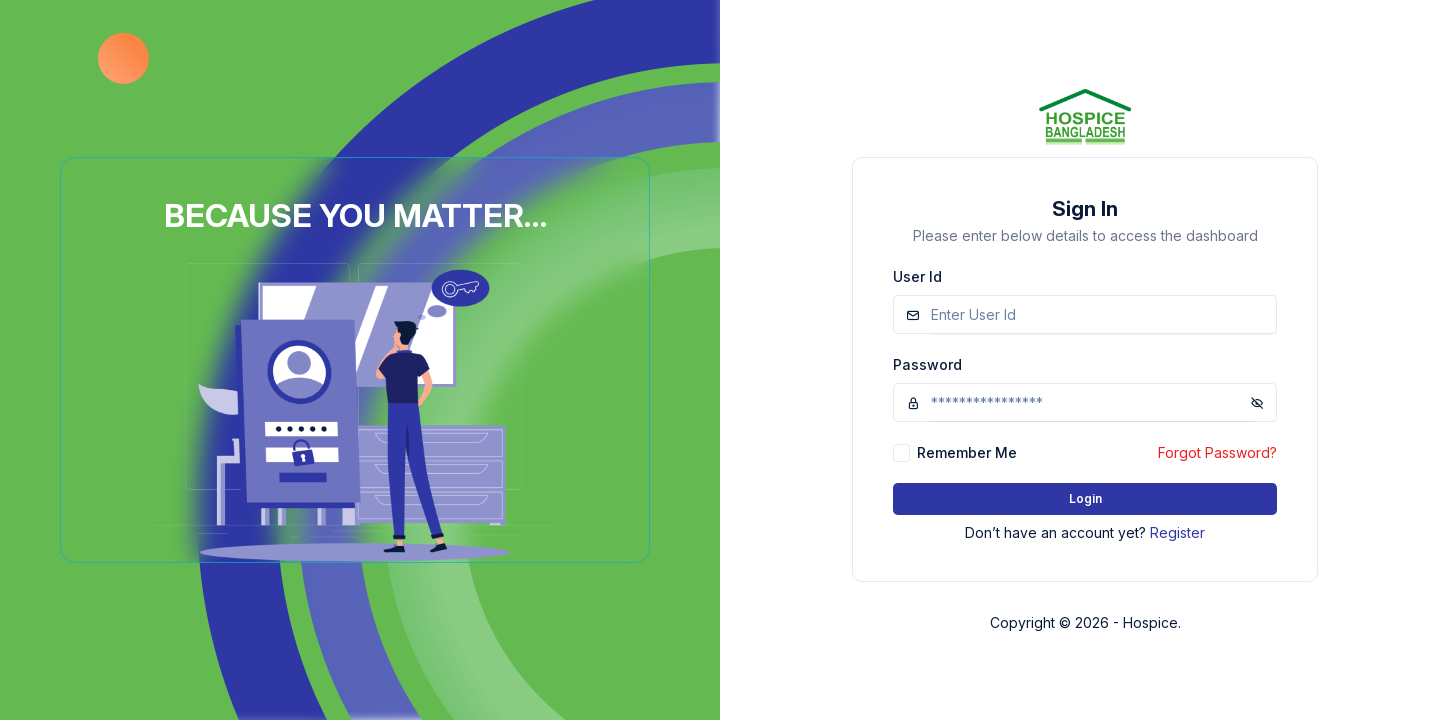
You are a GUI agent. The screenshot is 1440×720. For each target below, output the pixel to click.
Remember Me (967, 452)
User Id (917, 276)
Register (1177, 532)
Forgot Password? (1217, 452)
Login (1085, 498)
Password (927, 364)
